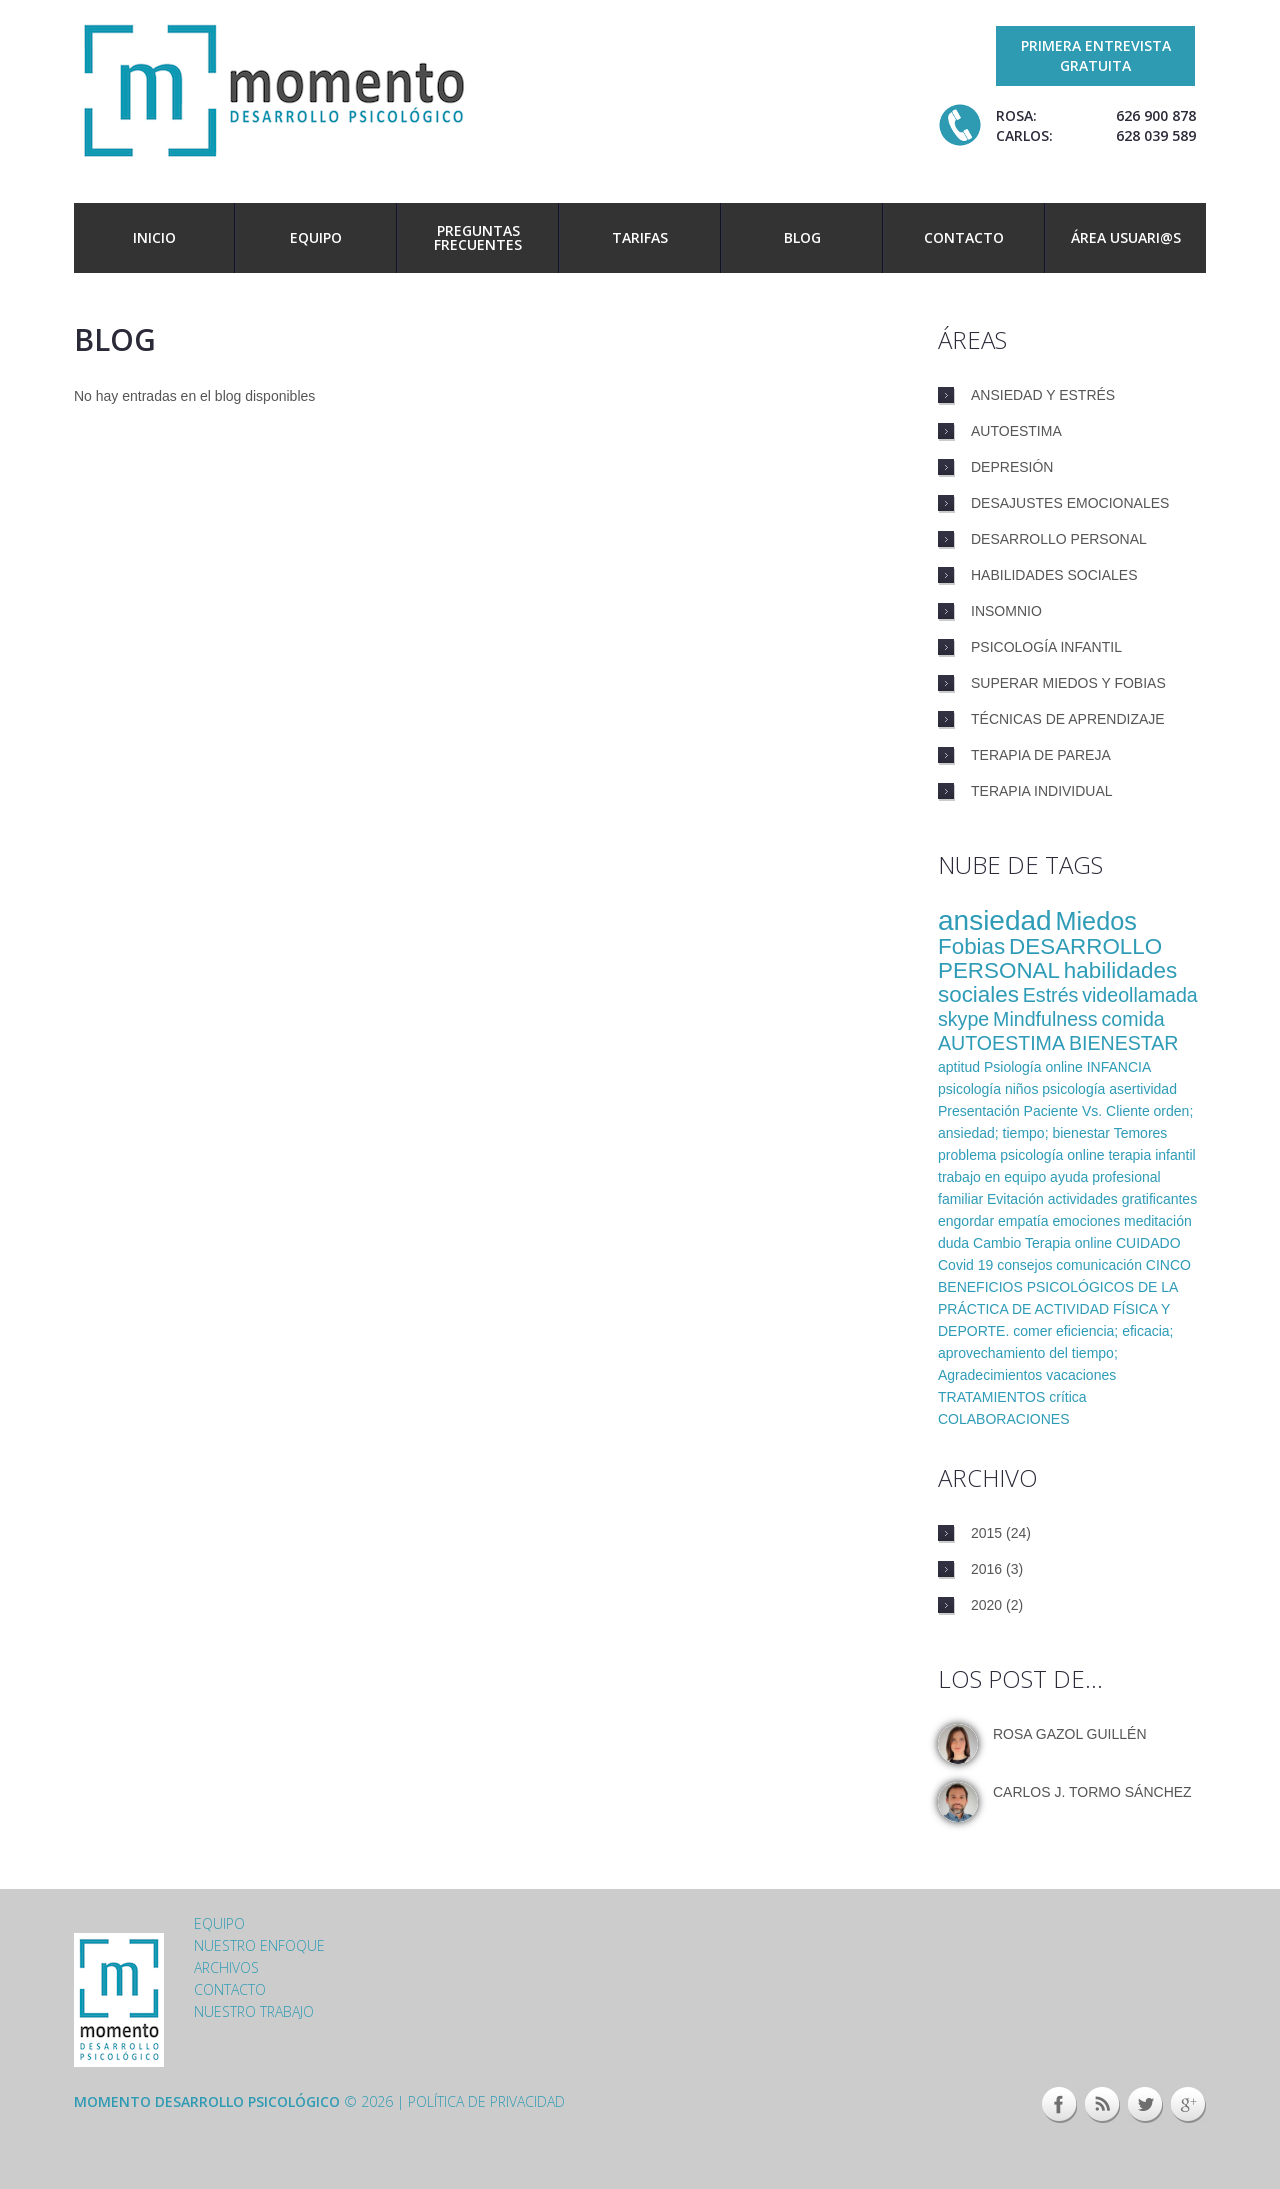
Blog (802, 237)
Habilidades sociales (1054, 575)
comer (1032, 1331)
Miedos (1096, 921)
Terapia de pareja (1041, 755)
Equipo (316, 237)
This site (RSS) (1102, 2105)
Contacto (964, 237)
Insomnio (1006, 611)
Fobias (971, 946)
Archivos (226, 1967)
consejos (1024, 1265)
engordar (966, 1221)
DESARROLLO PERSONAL (1050, 958)
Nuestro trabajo (254, 2011)
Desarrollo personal (1059, 539)
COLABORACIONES (1003, 1419)
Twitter (1145, 2105)
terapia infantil (1151, 1155)
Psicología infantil (1046, 647)
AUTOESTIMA (1001, 1043)
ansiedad (995, 920)
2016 (986, 1569)
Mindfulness (1045, 1019)
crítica (1067, 1397)
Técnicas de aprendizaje (1068, 719)
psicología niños (988, 1089)
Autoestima (1016, 431)
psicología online (1052, 1155)
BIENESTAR (1124, 1043)
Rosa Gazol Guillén (1070, 1734)
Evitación (1015, 1199)
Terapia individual (1042, 791)
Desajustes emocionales (1070, 503)
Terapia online (1068, 1243)
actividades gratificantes (1122, 1199)
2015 (986, 1533)
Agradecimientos (990, 1375)
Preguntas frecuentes (478, 237)
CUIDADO (1148, 1243)
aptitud (959, 1067)
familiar (960, 1199)
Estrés (1051, 995)
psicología (1073, 1089)
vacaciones (1081, 1375)
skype (963, 1019)
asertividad (1143, 1089)
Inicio (154, 237)
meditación (1158, 1221)
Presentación (979, 1111)
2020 (986, 1605)
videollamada (1139, 995)
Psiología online (1033, 1067)
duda (953, 1243)
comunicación (1099, 1265)
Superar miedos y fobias (1068, 683)
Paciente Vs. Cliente (1087, 1111)
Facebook (1059, 2105)
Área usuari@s (1126, 237)
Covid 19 (965, 1265)
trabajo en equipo (992, 1177)
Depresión (1012, 467)
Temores (1141, 1133)
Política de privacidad (486, 2101)
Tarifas (640, 237)
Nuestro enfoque (259, 1945)
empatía (1023, 1221)
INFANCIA (1119, 1067)
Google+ (1188, 2105)
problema (967, 1155)
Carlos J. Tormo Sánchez (1092, 1792)
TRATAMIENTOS (991, 1397)
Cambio (997, 1243)
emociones (1086, 1221)
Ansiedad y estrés (1043, 395)
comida (1133, 1019)
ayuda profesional (1105, 1177)
